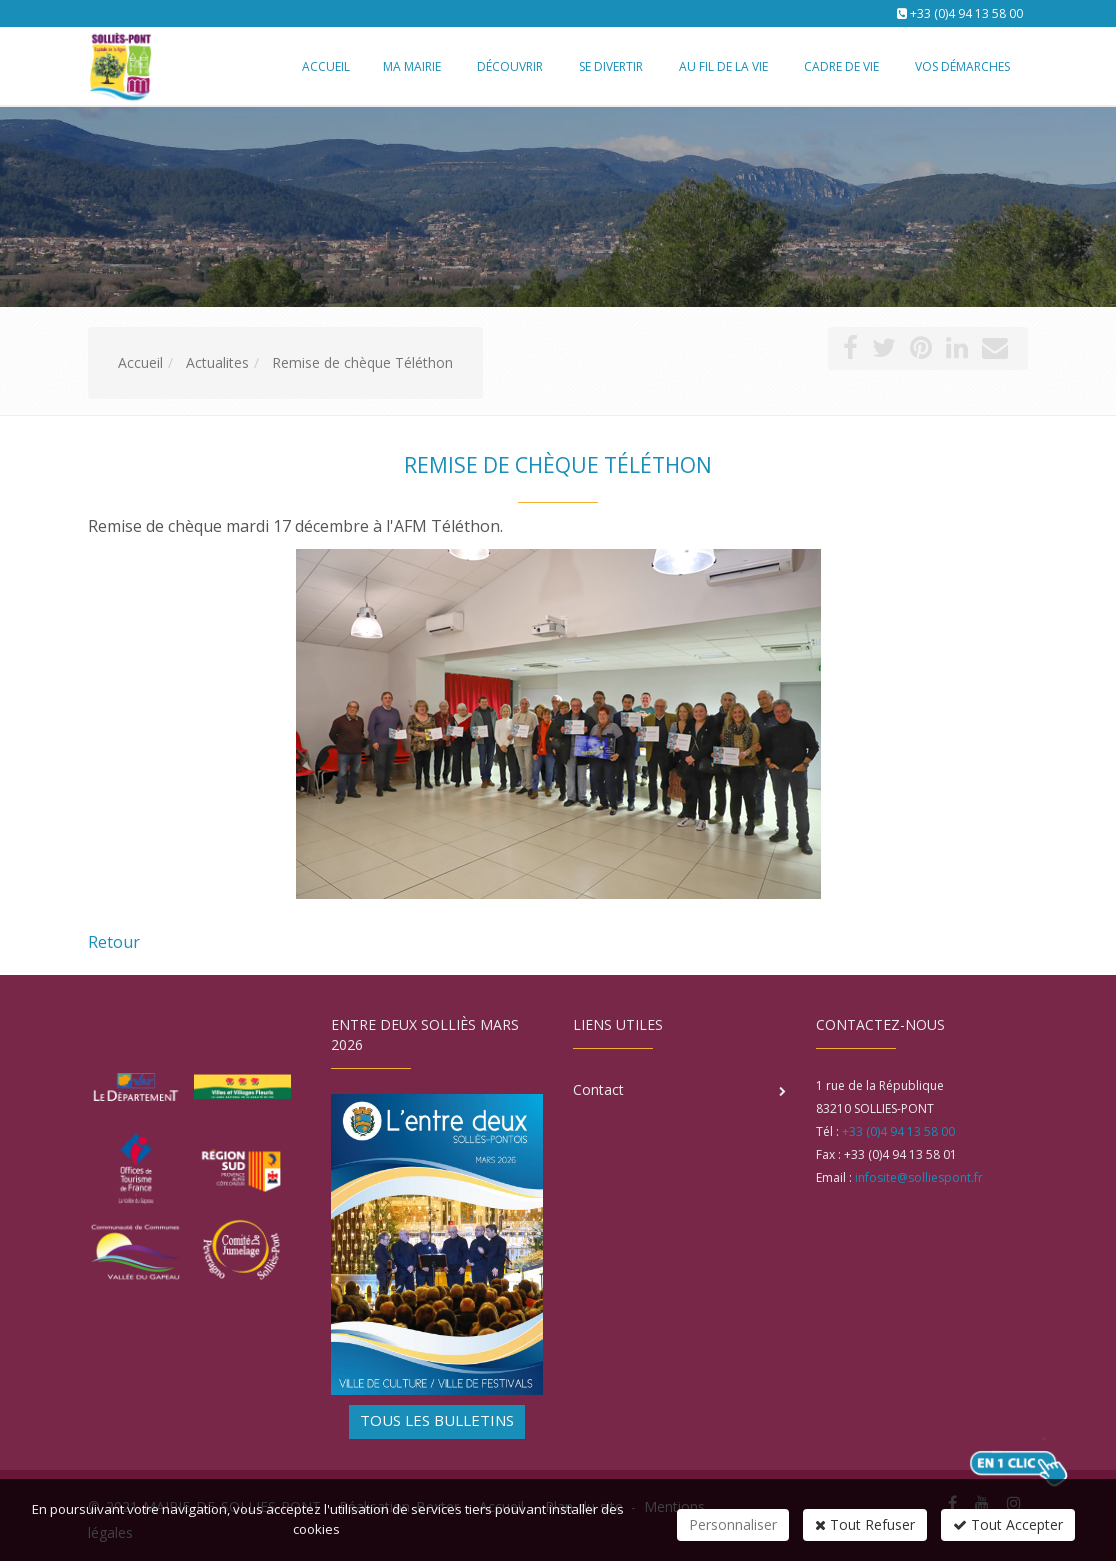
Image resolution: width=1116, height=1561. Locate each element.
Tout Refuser (865, 1524)
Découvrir (510, 66)
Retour (114, 942)
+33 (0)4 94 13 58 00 (966, 13)
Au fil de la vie (723, 66)
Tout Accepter (1008, 1524)
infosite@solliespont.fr (919, 1177)
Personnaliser (733, 1524)
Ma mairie (412, 66)
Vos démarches (962, 66)
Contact (598, 1089)
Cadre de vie (841, 66)
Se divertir (611, 66)
